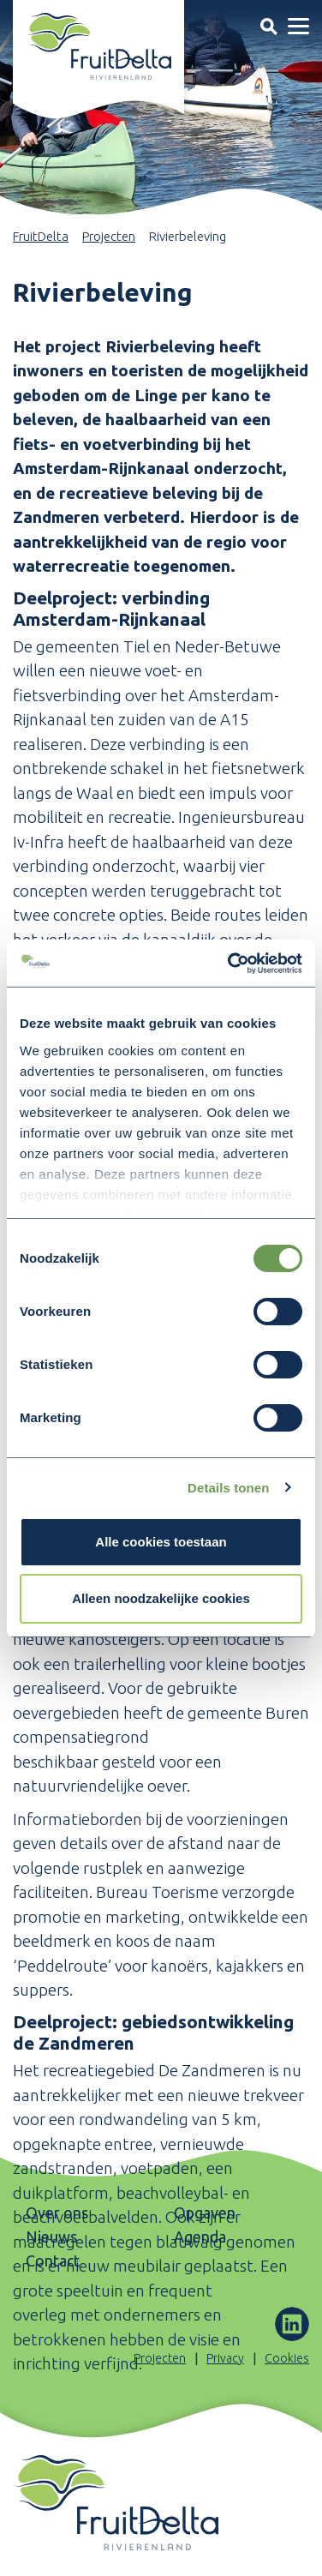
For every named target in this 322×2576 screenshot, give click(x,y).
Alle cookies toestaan (160, 1541)
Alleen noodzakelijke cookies (161, 1598)
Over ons (57, 2212)
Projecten (108, 236)
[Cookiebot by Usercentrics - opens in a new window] (229, 963)
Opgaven (205, 2212)
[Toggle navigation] (268, 26)
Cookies (287, 2358)
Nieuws (51, 2236)
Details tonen (228, 1487)
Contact (53, 2260)
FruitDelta (41, 236)
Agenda (200, 2236)
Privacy (225, 2358)
